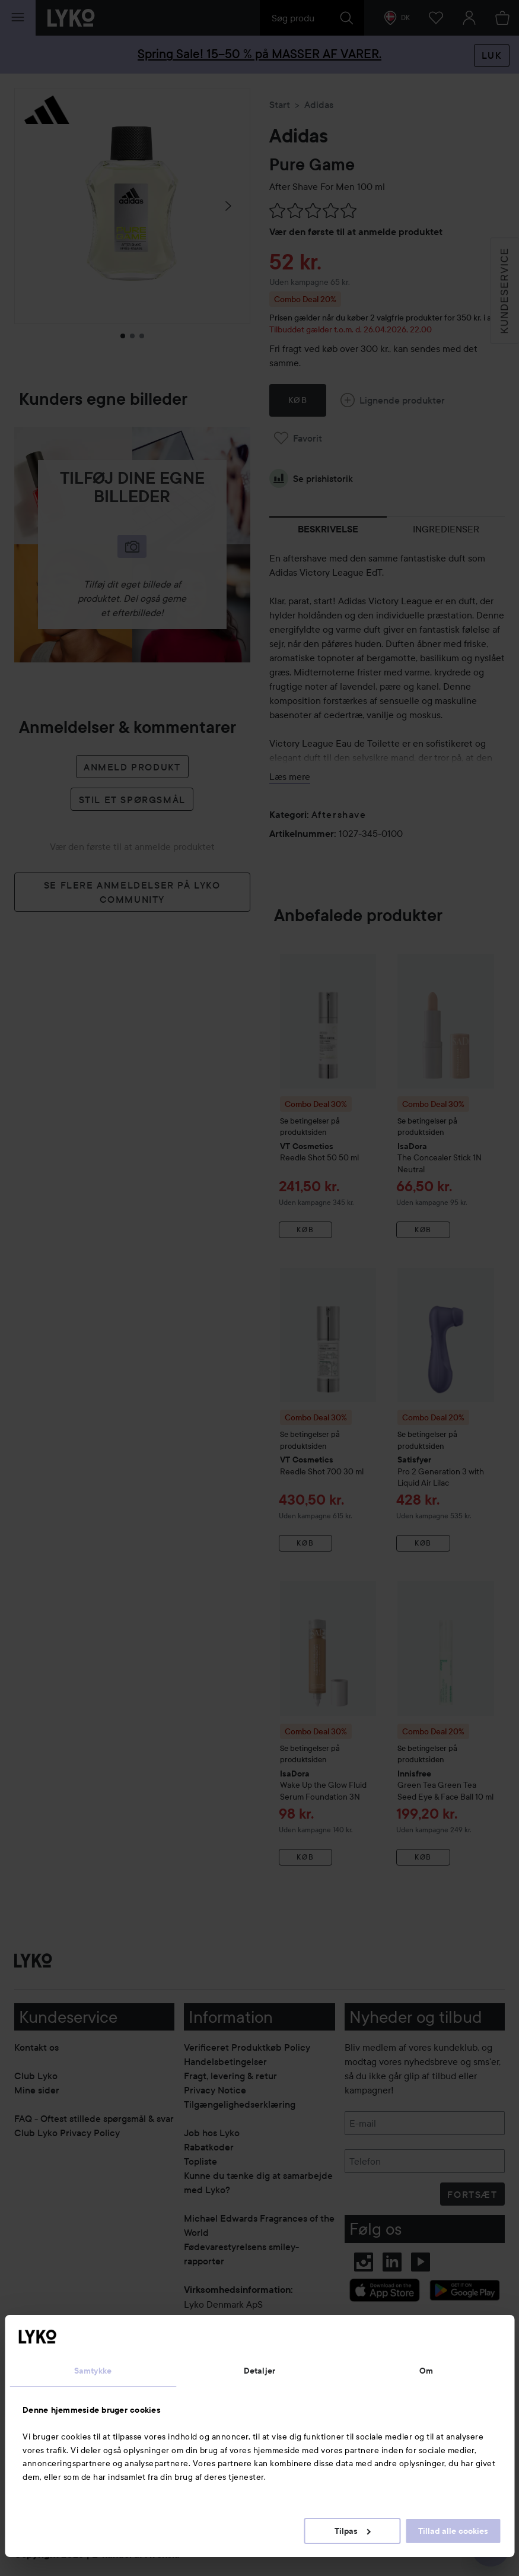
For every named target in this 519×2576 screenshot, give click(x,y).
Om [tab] (426, 2370)
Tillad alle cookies (453, 2531)
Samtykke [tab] (93, 2370)
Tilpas (353, 2531)
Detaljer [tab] (259, 2370)
